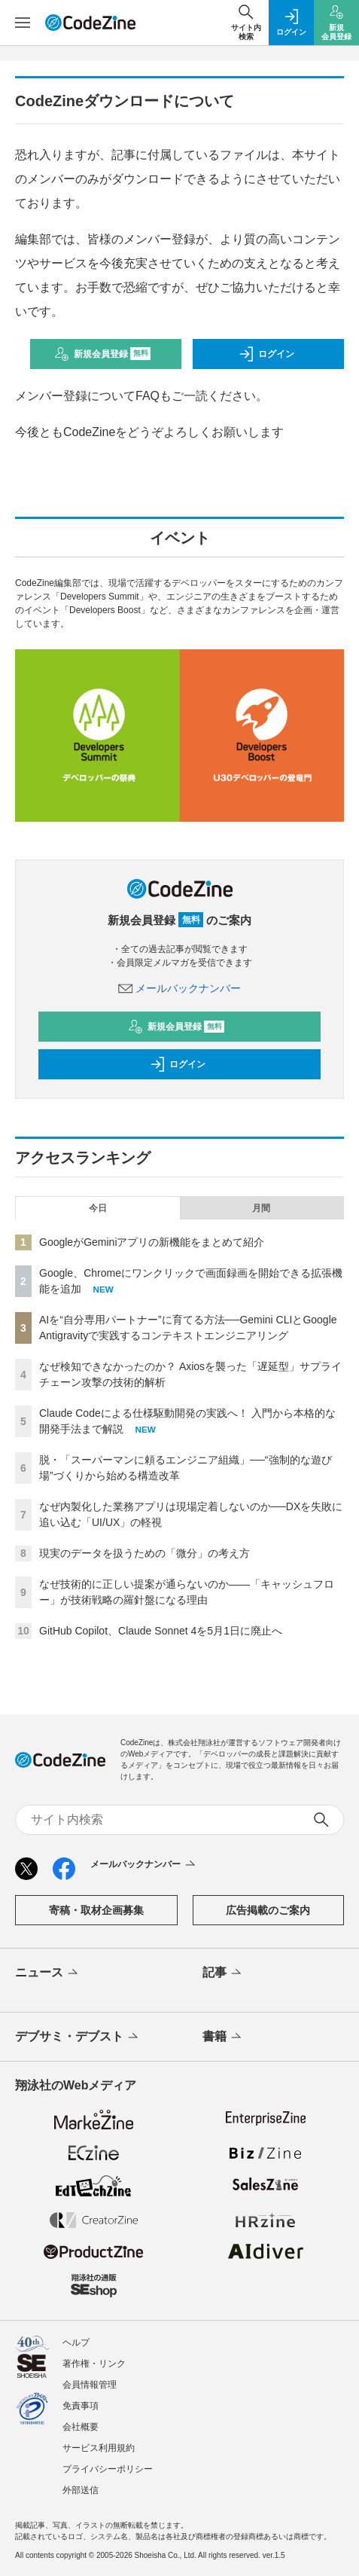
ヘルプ (76, 2342)
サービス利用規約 (98, 2448)
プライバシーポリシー (107, 2469)
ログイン (266, 354)
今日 (98, 1208)
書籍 (223, 2037)
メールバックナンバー (180, 988)
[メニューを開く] (22, 22)
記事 (223, 1973)
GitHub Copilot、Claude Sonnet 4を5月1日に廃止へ (160, 1631)
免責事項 (80, 2406)
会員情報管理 (89, 2384)
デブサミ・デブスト (78, 2037)
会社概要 (80, 2427)
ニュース (48, 1973)
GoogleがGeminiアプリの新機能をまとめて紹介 (152, 1242)
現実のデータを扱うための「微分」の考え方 (144, 1553)
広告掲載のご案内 (268, 1910)
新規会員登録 (102, 354)
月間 (261, 1208)
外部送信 (80, 2490)
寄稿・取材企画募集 (96, 1910)
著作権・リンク (94, 2363)
